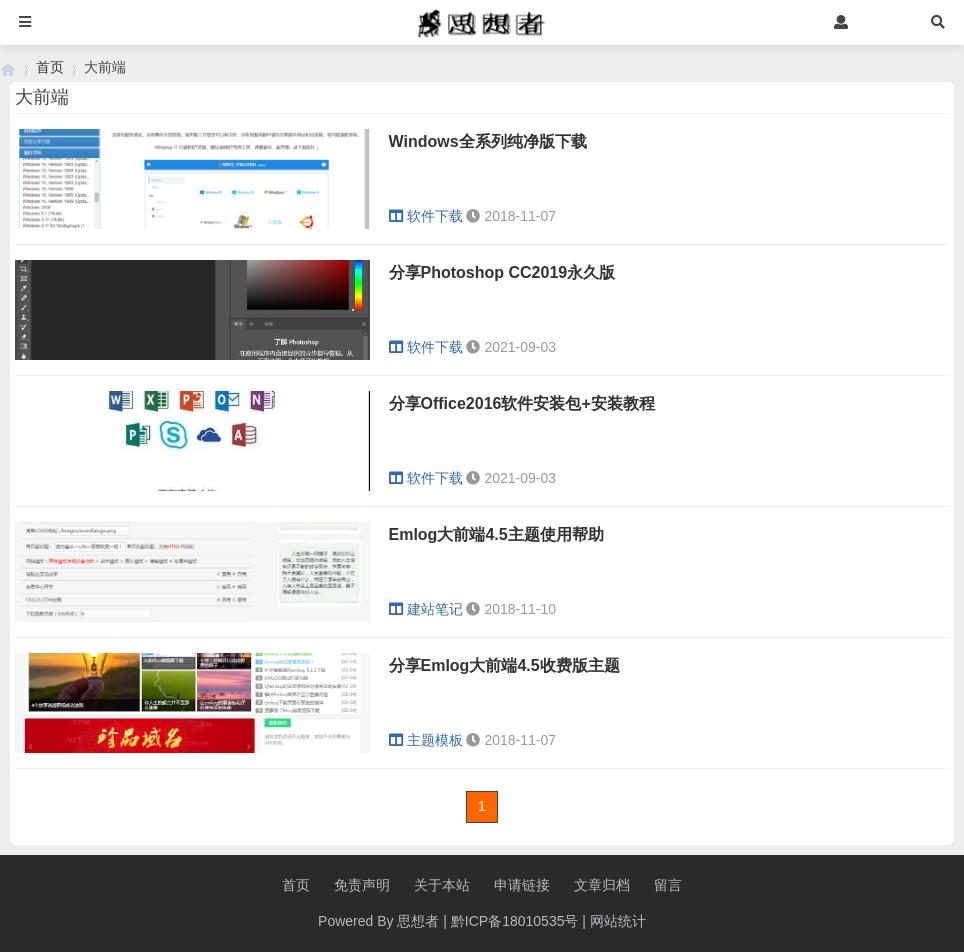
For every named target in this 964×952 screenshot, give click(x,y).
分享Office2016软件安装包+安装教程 (522, 403)
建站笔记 (426, 609)
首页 (50, 67)
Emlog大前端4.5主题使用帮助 (496, 534)
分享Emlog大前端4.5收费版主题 (504, 665)
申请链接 (522, 885)
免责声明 (362, 885)
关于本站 (442, 885)
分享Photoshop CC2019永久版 (502, 272)
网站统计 (618, 921)
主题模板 (426, 740)
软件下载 (426, 216)
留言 (668, 885)
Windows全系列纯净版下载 (488, 141)
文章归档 (602, 885)
